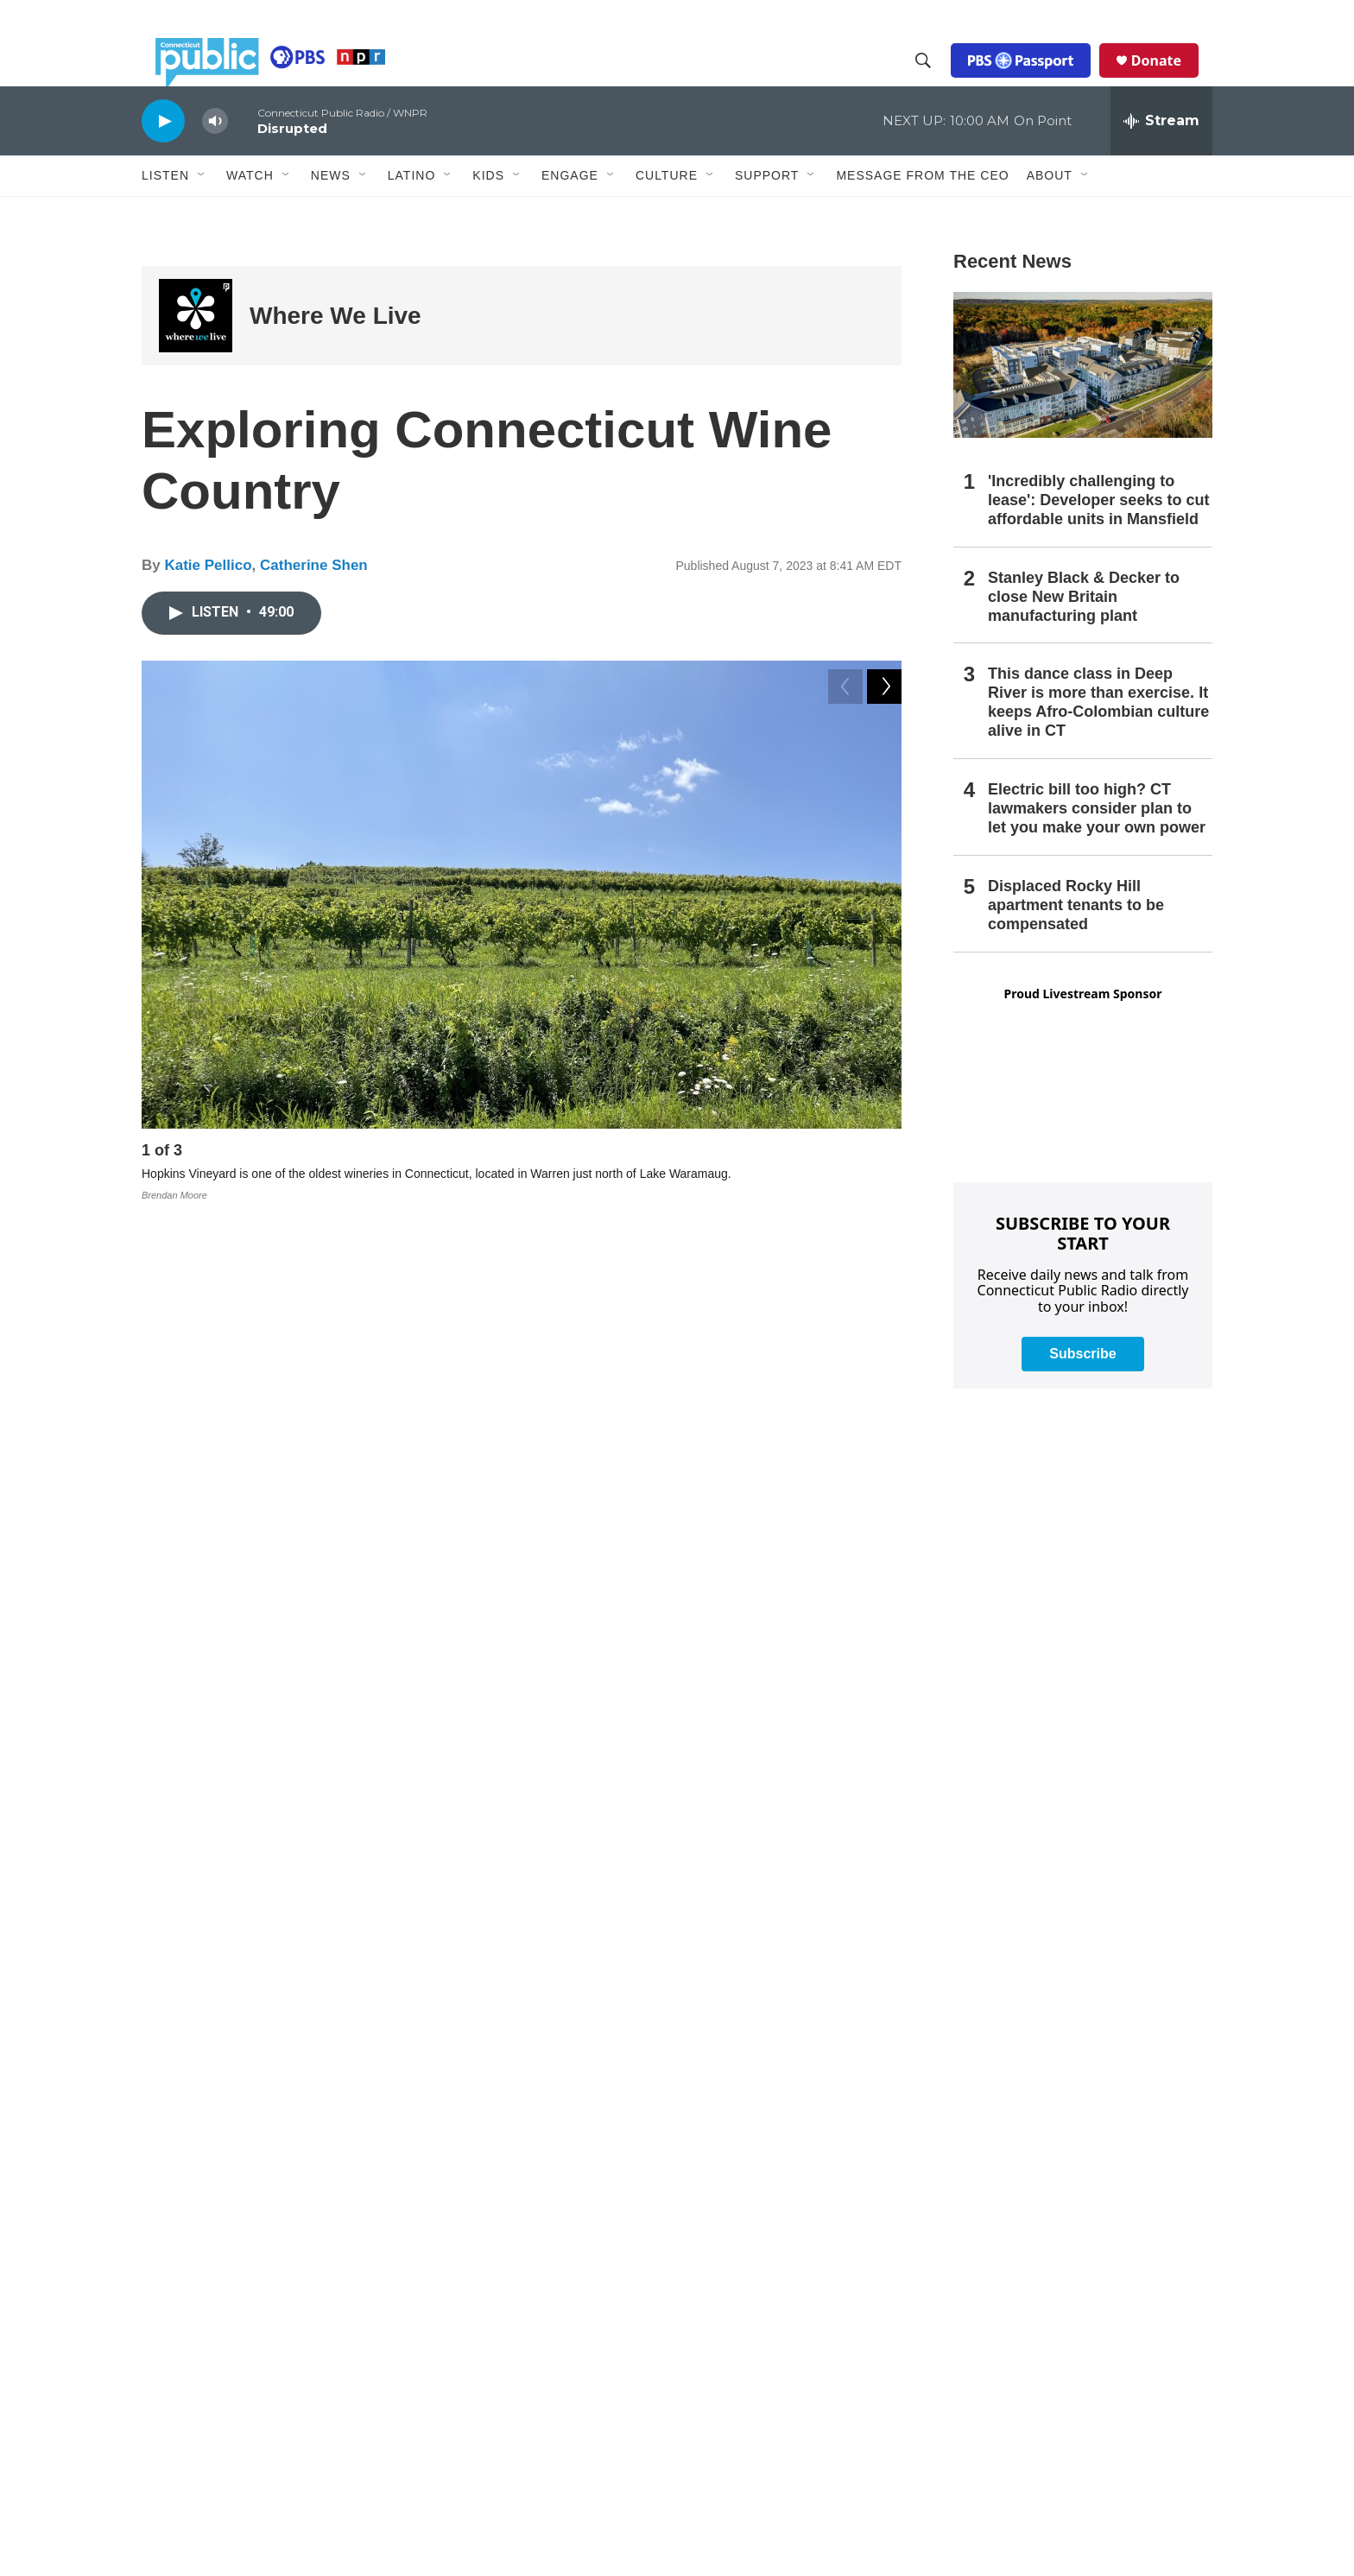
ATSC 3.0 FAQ (309, 2287)
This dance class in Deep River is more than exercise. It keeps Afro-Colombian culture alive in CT (1098, 741)
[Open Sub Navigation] (202, 214)
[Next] (884, 1193)
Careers (532, 2401)
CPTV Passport (779, 2364)
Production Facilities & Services (1049, 2401)
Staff (523, 2252)
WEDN (233, 2256)
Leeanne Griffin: (290, 1501)
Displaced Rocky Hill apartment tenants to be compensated (1076, 944)
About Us (536, 2141)
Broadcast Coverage (1020, 2215)
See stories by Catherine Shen (333, 1994)
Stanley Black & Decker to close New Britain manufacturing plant (1084, 635)
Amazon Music (722, 1591)
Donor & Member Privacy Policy (823, 2446)
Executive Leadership (569, 2215)
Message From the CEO (922, 213)
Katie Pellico (207, 604)
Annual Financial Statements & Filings (1066, 2178)
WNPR (253, 2271)
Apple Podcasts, (463, 1591)
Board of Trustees (559, 2289)
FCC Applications (1011, 2289)
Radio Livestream (785, 2252)
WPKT (292, 2271)
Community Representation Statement (840, 2289)
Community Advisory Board (584, 2326)
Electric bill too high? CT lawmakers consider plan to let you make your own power (1096, 847)
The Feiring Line (559, 1484)
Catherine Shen (314, 604)
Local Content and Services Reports (1061, 2438)
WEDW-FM (202, 2271)
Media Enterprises (560, 2364)
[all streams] (1161, 159)
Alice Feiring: (280, 1484)
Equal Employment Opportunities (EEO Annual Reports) (843, 2405)
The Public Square (1014, 2475)
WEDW (273, 2256)
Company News (554, 2178)
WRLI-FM (338, 2271)
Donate (1170, 79)
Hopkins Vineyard (490, 1537)
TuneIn (796, 1591)
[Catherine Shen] (180, 1943)
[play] (163, 159)
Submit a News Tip (788, 2141)
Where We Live (335, 354)
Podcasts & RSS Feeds (801, 2215)
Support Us (541, 2475)
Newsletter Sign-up (789, 2178)
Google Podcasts (617, 1591)
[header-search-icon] (937, 80)
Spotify (537, 1591)
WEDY (315, 2256)
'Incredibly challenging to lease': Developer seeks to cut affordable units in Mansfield (1098, 538)
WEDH (192, 2256)
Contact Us (541, 2438)
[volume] (215, 160)
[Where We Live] (195, 354)
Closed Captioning (1014, 2252)
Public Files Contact (222, 2287)
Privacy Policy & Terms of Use (1045, 2141)
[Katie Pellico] (180, 1795)
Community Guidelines (799, 2326)
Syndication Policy (1014, 2326)
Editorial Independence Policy (1044, 2364)
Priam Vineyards (441, 1519)
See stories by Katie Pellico (322, 1809)
